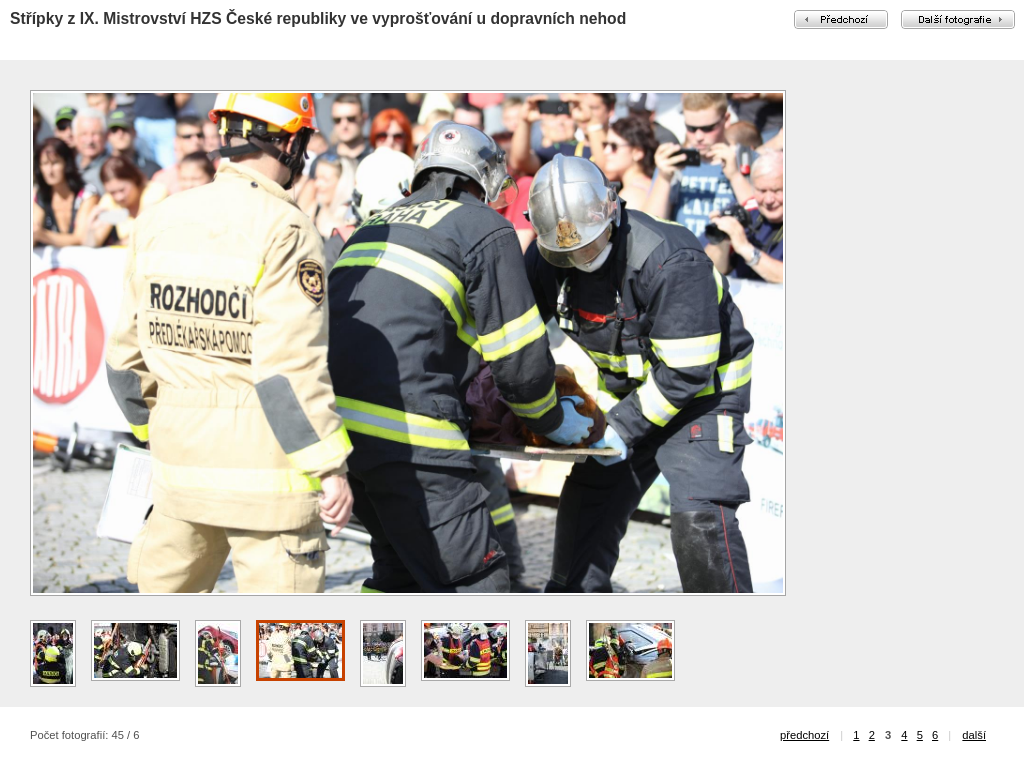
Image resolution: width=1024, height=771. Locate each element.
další (974, 735)
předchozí (804, 735)
